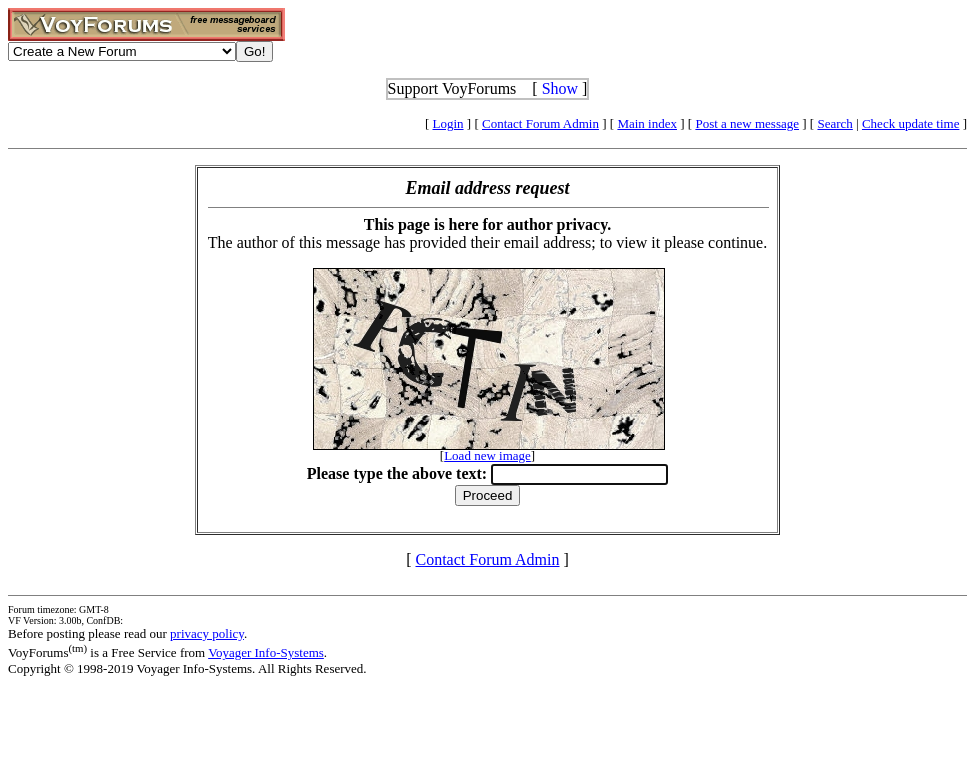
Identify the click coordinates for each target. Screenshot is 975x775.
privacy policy (207, 633)
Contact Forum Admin (540, 123)
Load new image (487, 455)
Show (560, 88)
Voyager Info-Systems (266, 652)
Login (448, 123)
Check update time (910, 123)
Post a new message (747, 123)
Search (834, 123)
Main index (647, 123)
